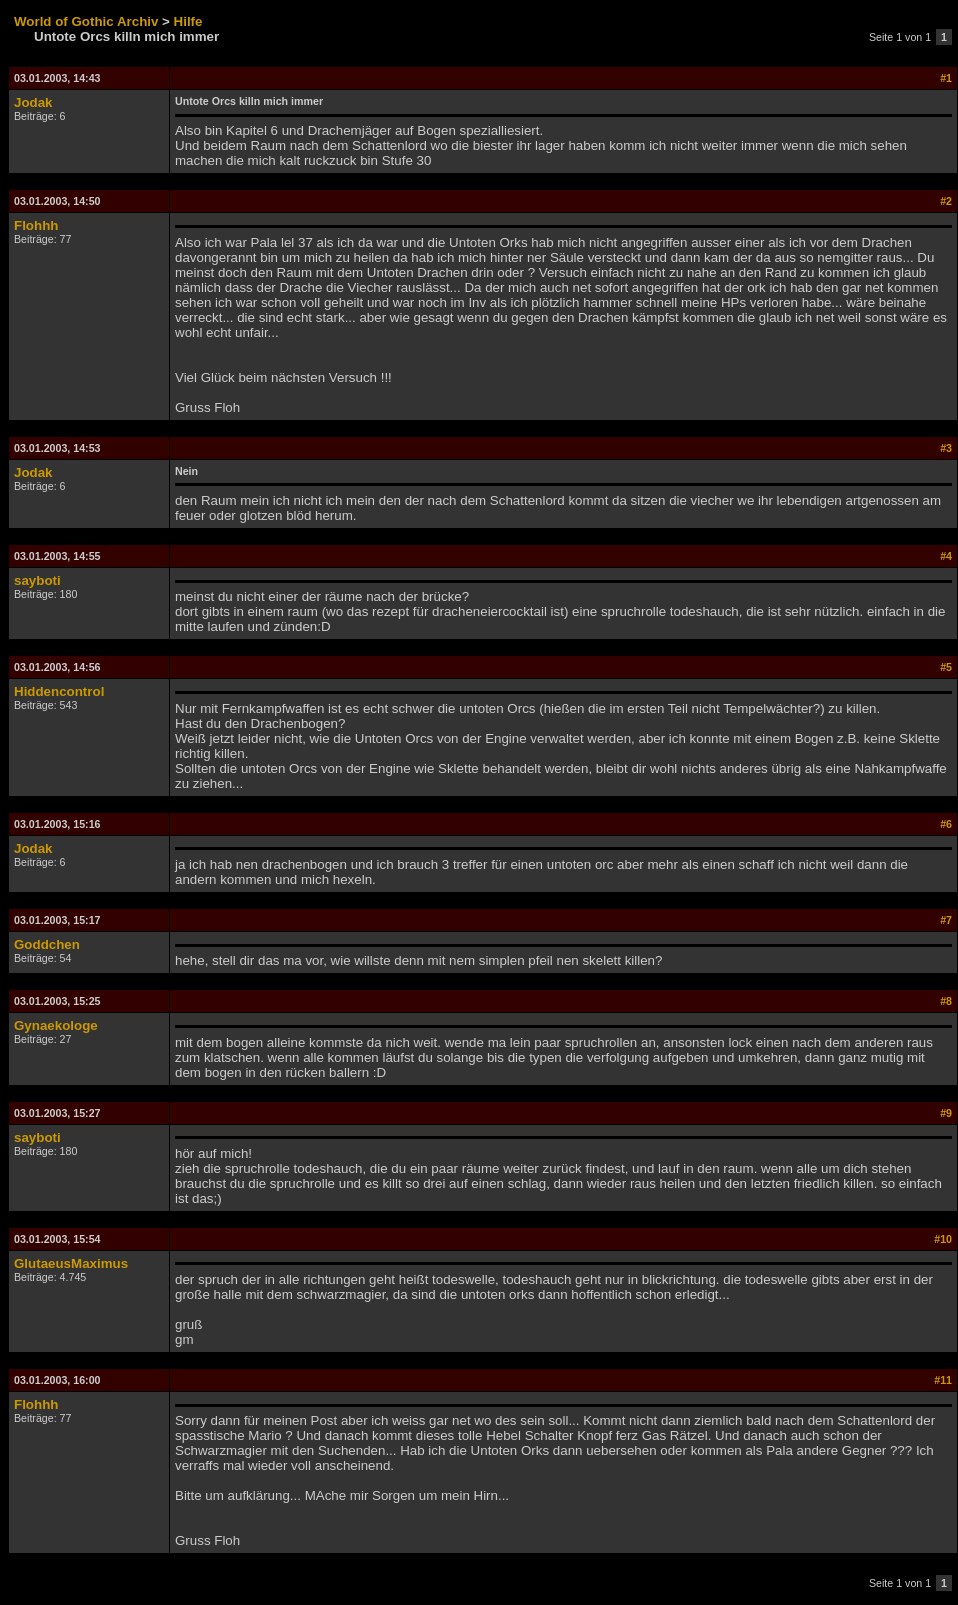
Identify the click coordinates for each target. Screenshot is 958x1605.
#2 (946, 201)
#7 (946, 920)
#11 (943, 1380)
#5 (946, 667)
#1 (946, 78)
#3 (946, 448)
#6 (946, 824)
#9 (946, 1113)
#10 (943, 1239)
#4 (946, 556)
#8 (946, 1001)
